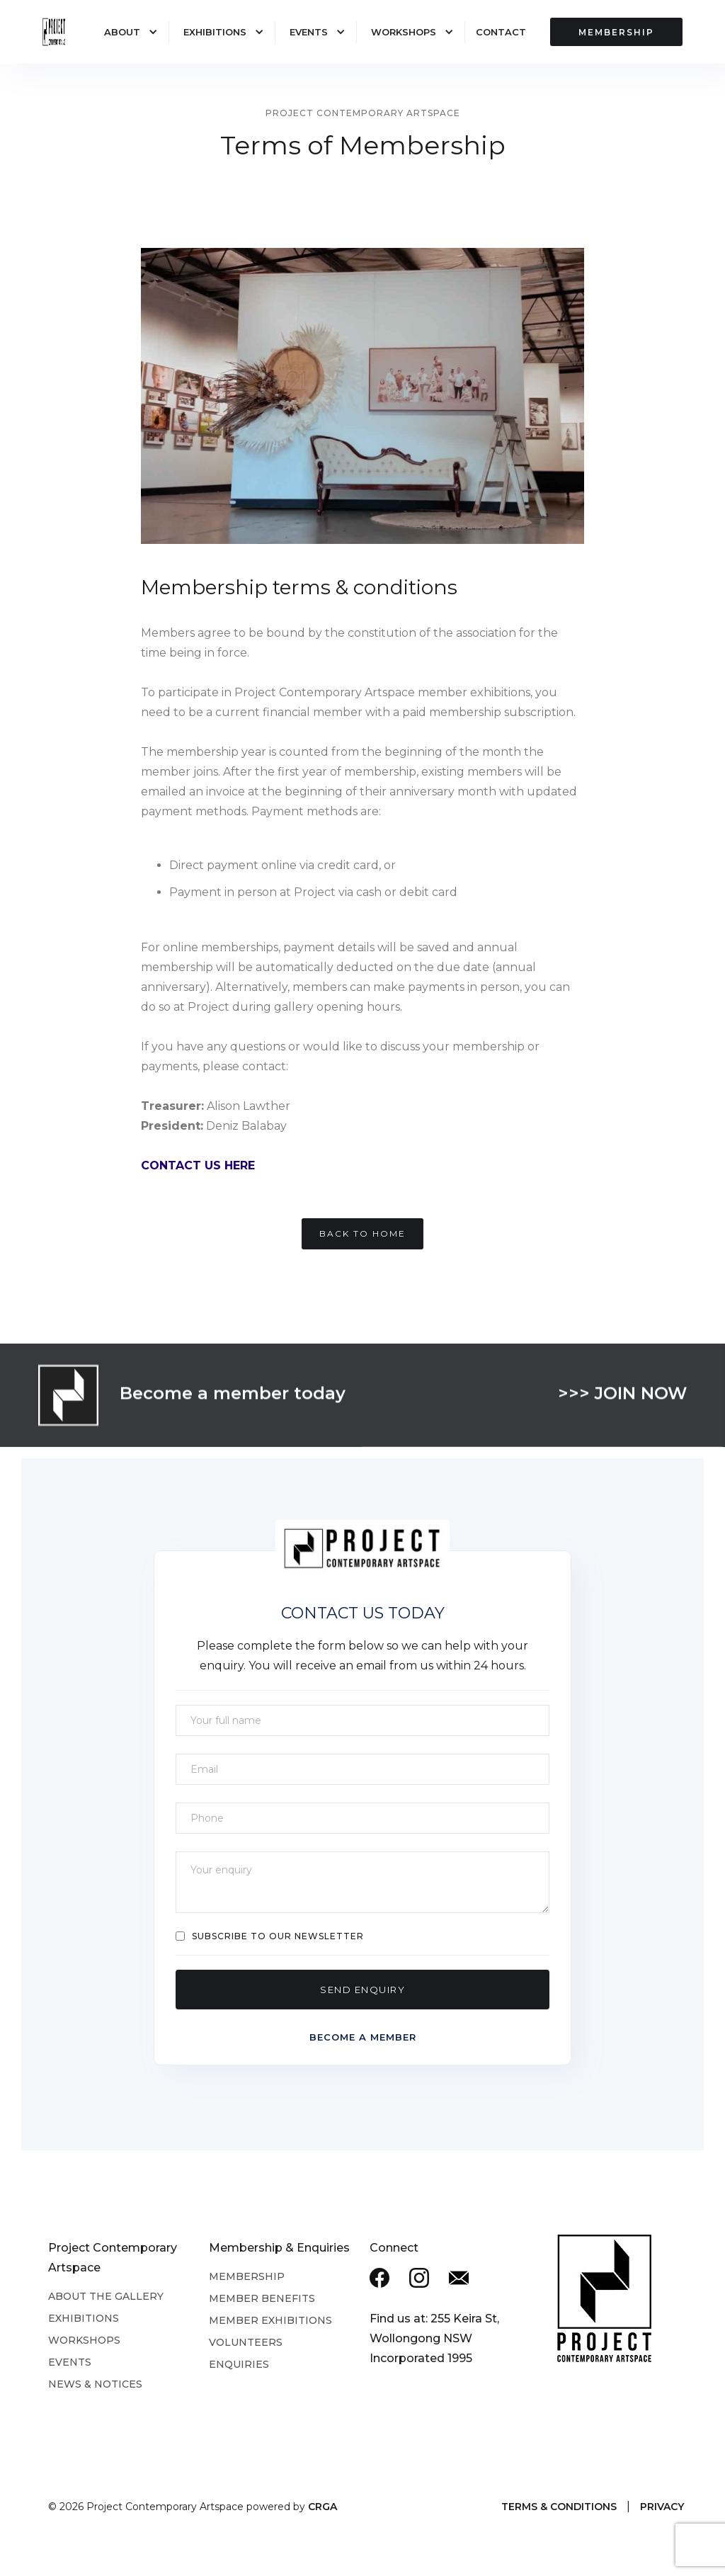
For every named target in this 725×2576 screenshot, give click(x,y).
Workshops (403, 32)
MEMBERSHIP (616, 32)
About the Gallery (106, 2296)
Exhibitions (214, 32)
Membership (247, 2276)
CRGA (322, 2506)
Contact (501, 32)
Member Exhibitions (270, 2320)
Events (309, 32)
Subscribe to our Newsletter (278, 1936)
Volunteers (245, 2342)
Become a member (362, 2037)
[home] (53, 33)
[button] (124, 32)
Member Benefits (262, 2298)
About (122, 32)
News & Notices (95, 2384)
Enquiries (239, 2364)
